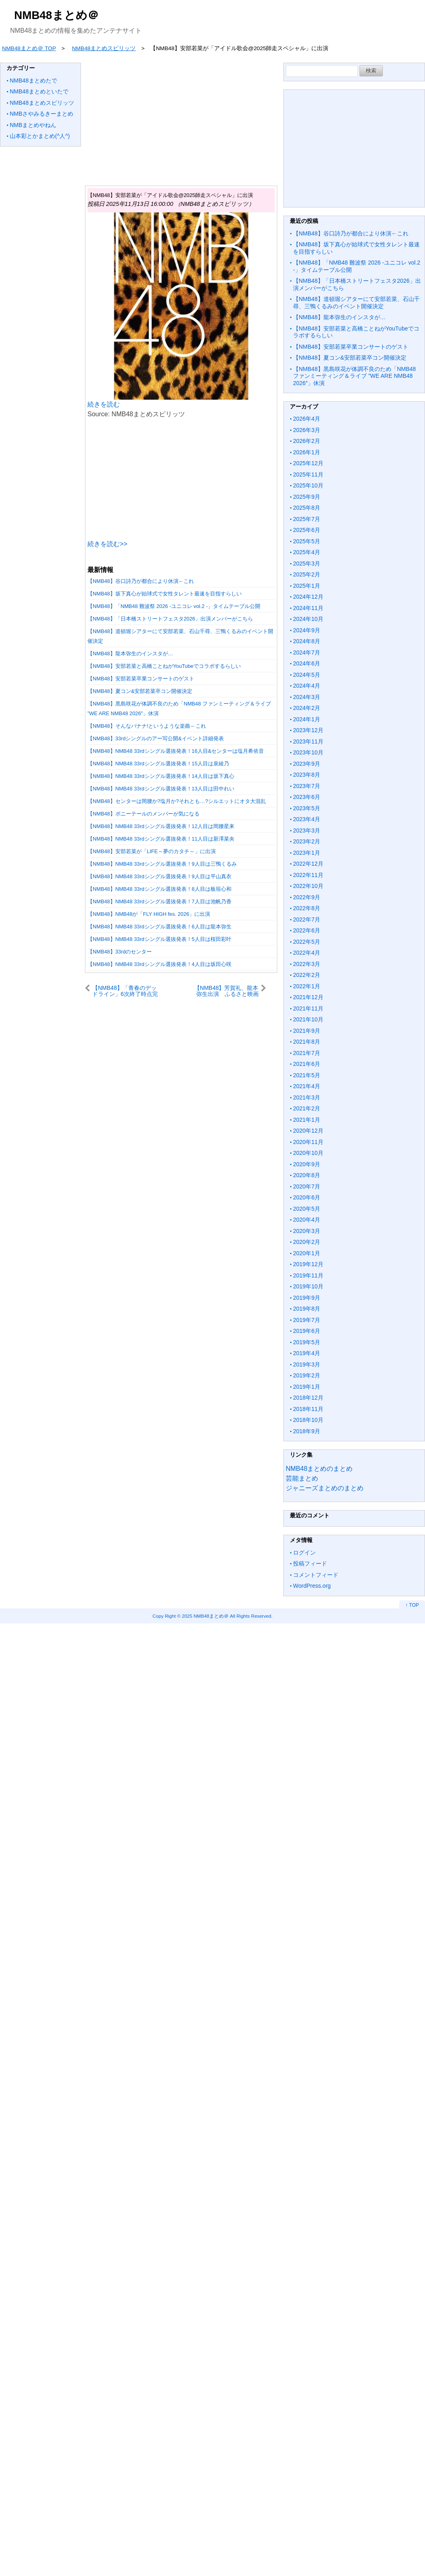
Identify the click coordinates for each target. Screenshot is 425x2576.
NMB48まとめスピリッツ (42, 103)
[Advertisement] (234, 119)
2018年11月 (308, 1409)
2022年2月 (306, 975)
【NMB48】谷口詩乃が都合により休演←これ (140, 581)
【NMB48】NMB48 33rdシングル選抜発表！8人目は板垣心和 (159, 889)
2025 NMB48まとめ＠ (205, 1615)
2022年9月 (306, 897)
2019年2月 (306, 1375)
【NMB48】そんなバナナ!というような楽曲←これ (146, 726)
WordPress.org (312, 1585)
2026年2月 (306, 441)
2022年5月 (306, 941)
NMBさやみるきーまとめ (41, 113)
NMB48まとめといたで (39, 91)
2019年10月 (308, 1286)
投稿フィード (310, 1563)
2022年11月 (308, 875)
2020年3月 (306, 1231)
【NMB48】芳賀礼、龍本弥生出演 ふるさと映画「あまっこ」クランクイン (225, 991)
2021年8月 (306, 1041)
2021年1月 (306, 1119)
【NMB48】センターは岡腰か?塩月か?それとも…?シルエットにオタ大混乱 (176, 801)
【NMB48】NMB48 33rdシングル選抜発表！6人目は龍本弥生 (159, 927)
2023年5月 (306, 808)
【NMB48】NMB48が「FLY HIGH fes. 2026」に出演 (148, 914)
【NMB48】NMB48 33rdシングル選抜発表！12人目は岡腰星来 (160, 826)
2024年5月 (306, 675)
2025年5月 (306, 541)
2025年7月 (306, 519)
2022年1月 (306, 986)
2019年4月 (306, 1353)
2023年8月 (306, 774)
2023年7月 (306, 786)
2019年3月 (306, 1364)
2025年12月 (308, 463)
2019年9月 (306, 1297)
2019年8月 (306, 1308)
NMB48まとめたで (33, 80)
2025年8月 (306, 507)
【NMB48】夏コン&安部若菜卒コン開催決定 (139, 691)
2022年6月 (306, 930)
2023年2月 (306, 841)
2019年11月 (308, 1275)
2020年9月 (306, 1164)
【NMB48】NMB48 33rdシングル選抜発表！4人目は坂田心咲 (159, 964)
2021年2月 (306, 1108)
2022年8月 (306, 908)
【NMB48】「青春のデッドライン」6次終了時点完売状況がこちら (125, 991)
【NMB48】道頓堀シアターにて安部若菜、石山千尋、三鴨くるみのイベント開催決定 (356, 302)
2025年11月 (308, 474)
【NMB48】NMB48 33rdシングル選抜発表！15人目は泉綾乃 (158, 764)
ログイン (304, 1552)
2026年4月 (306, 418)
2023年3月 (306, 830)
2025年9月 (306, 497)
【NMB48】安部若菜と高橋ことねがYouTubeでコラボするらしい (164, 666)
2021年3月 (306, 1097)
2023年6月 (306, 797)
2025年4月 (306, 552)
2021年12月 (308, 997)
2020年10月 (308, 1153)
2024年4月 (306, 685)
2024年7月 (306, 652)
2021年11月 (308, 1008)
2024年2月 (306, 708)
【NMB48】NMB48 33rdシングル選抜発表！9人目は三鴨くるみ (162, 864)
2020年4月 (306, 1219)
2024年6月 (306, 663)
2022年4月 (306, 952)
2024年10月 (308, 619)
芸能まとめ (302, 1478)
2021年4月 (306, 1086)
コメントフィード (315, 1575)
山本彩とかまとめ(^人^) (40, 136)
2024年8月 (306, 641)
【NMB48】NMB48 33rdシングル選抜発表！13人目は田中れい (160, 789)
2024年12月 (308, 596)
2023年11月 (308, 741)
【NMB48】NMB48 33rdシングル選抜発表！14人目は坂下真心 (160, 776)
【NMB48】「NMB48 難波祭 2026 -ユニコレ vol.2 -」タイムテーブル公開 (173, 606)
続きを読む (103, 404)
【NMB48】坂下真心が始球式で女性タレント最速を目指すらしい (164, 594)
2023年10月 (308, 752)
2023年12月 (308, 730)
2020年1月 (306, 1253)
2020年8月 (306, 1175)
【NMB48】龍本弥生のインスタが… (130, 653)
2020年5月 (306, 1208)
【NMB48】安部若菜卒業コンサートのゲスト (140, 679)
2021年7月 (306, 1053)
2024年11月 (308, 608)
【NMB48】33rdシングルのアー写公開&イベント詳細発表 (155, 738)
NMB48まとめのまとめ (319, 1468)
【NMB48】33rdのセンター (119, 952)
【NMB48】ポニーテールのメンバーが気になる (143, 814)
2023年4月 (306, 819)
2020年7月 (306, 1186)
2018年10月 (308, 1420)
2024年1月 (306, 719)
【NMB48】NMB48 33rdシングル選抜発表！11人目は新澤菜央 (160, 839)
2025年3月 (306, 563)
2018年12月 (308, 1397)
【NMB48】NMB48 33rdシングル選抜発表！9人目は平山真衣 (159, 876)
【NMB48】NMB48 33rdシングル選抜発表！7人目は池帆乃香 (159, 901)
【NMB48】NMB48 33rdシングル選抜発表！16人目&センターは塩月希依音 (175, 751)
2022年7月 (306, 919)
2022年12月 (308, 863)
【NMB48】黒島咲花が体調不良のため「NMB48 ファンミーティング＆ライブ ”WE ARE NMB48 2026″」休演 (354, 376)
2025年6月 (306, 530)
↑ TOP (412, 1605)
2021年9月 (306, 1030)
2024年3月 (306, 697)
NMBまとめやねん (33, 125)
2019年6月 (306, 1331)
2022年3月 (306, 964)
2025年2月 (306, 574)
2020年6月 (306, 1197)
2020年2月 (306, 1242)
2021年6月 (306, 1064)
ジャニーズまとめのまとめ (324, 1488)
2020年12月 (308, 1130)
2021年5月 (306, 1075)
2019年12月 (308, 1264)
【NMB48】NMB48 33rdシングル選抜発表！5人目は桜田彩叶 (159, 939)
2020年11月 (308, 1142)
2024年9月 (306, 630)
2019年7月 (306, 1320)
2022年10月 (308, 886)
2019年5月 (306, 1342)
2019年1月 (306, 1386)
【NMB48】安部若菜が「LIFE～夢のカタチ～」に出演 (151, 851)
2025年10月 (308, 485)
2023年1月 (306, 852)
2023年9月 (306, 764)
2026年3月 (306, 430)
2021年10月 (308, 1019)
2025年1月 (306, 586)
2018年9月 (306, 1431)
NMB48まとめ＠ (56, 15)
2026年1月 (306, 452)
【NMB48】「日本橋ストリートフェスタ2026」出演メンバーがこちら (170, 619)
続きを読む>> (107, 543)
